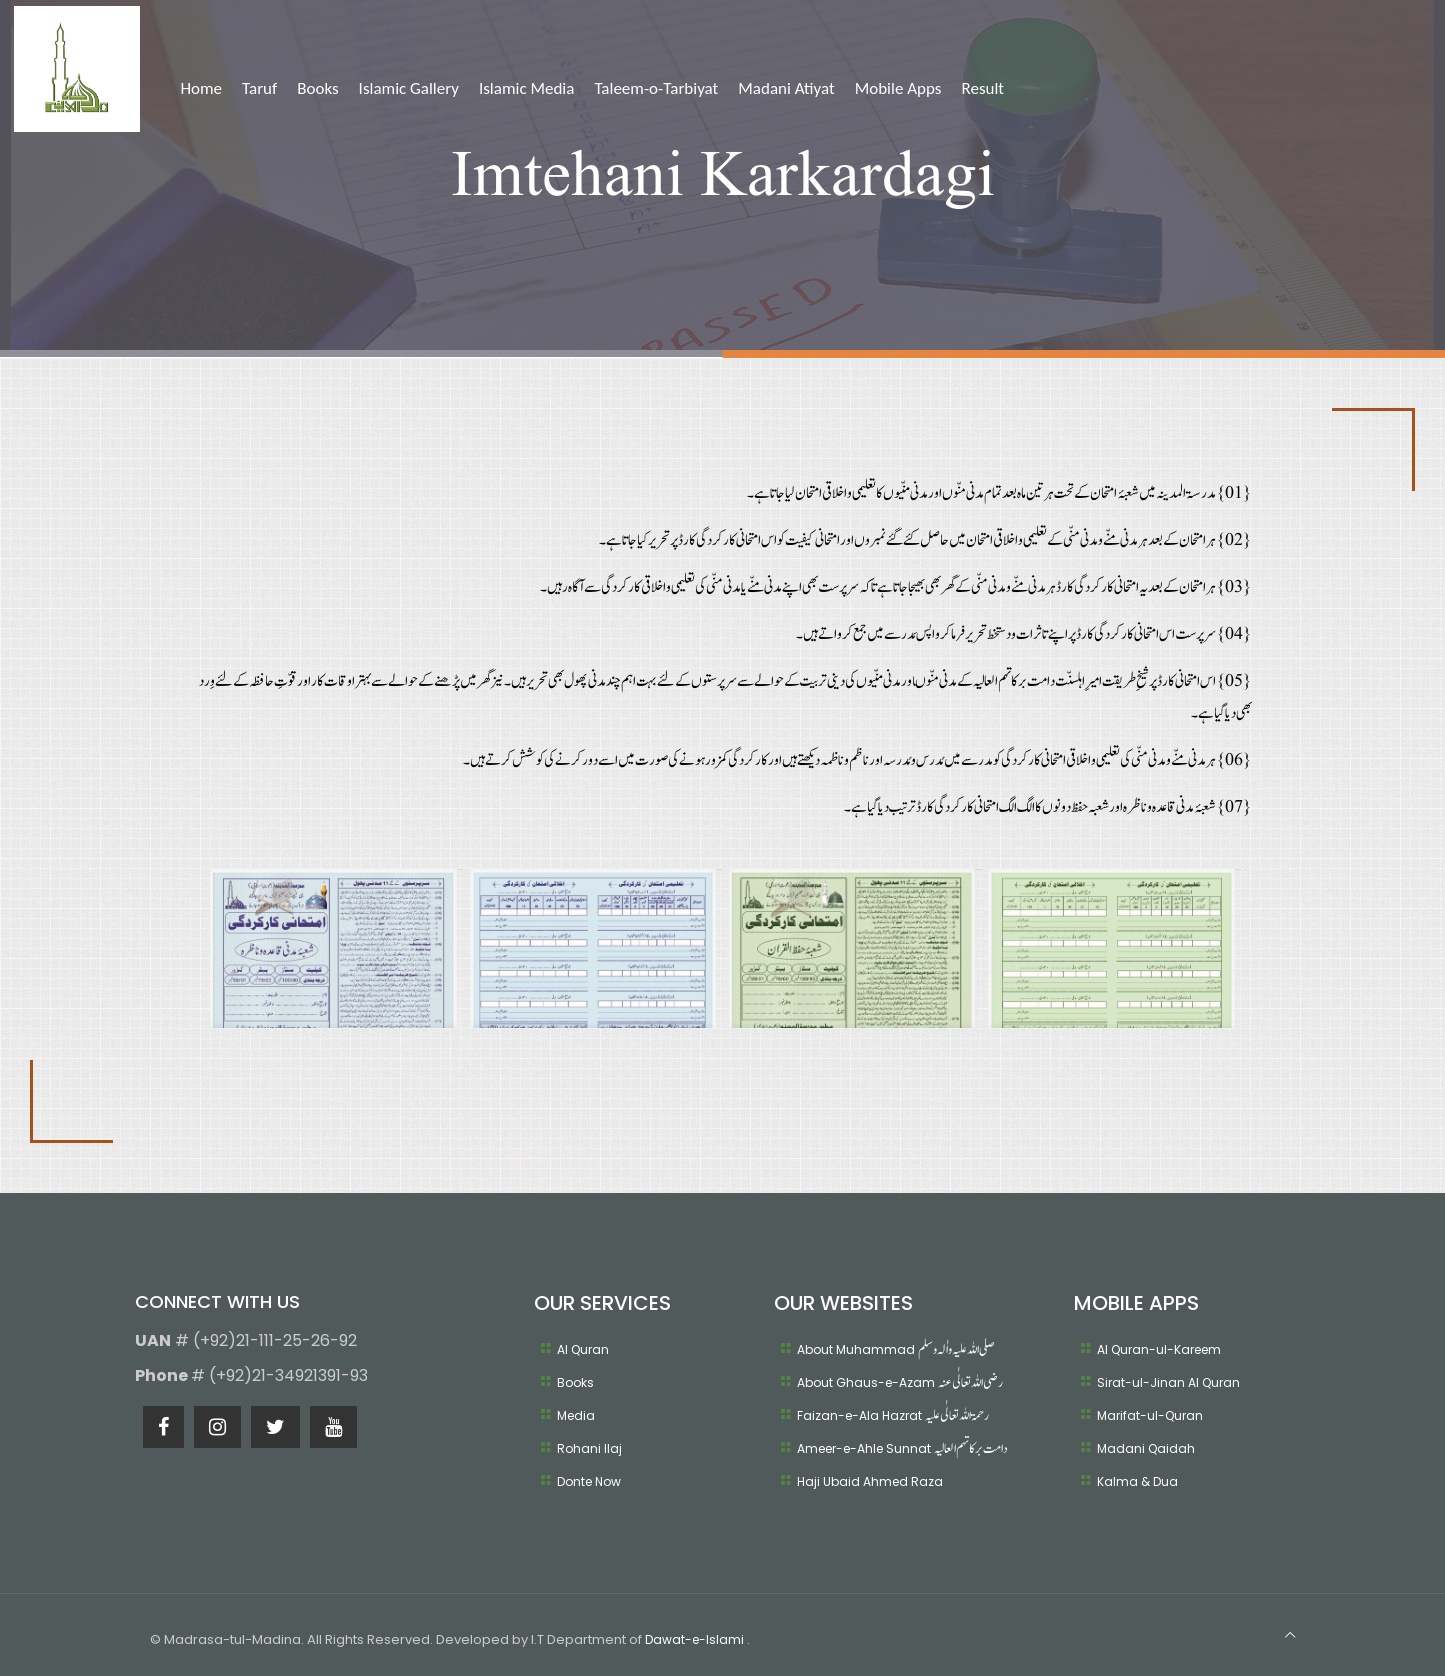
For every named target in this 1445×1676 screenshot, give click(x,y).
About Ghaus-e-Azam (900, 1382)
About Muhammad (895, 1349)
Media (576, 1415)
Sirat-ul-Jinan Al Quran (1168, 1382)
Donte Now (589, 1481)
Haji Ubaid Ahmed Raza (870, 1481)
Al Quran (583, 1349)
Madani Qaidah (1146, 1448)
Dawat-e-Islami (696, 1639)
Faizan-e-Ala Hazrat (893, 1415)
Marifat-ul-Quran (1150, 1415)
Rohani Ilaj (589, 1448)
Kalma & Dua (1137, 1481)
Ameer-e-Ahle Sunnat (902, 1448)
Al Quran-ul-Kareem (1159, 1349)
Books (575, 1382)
